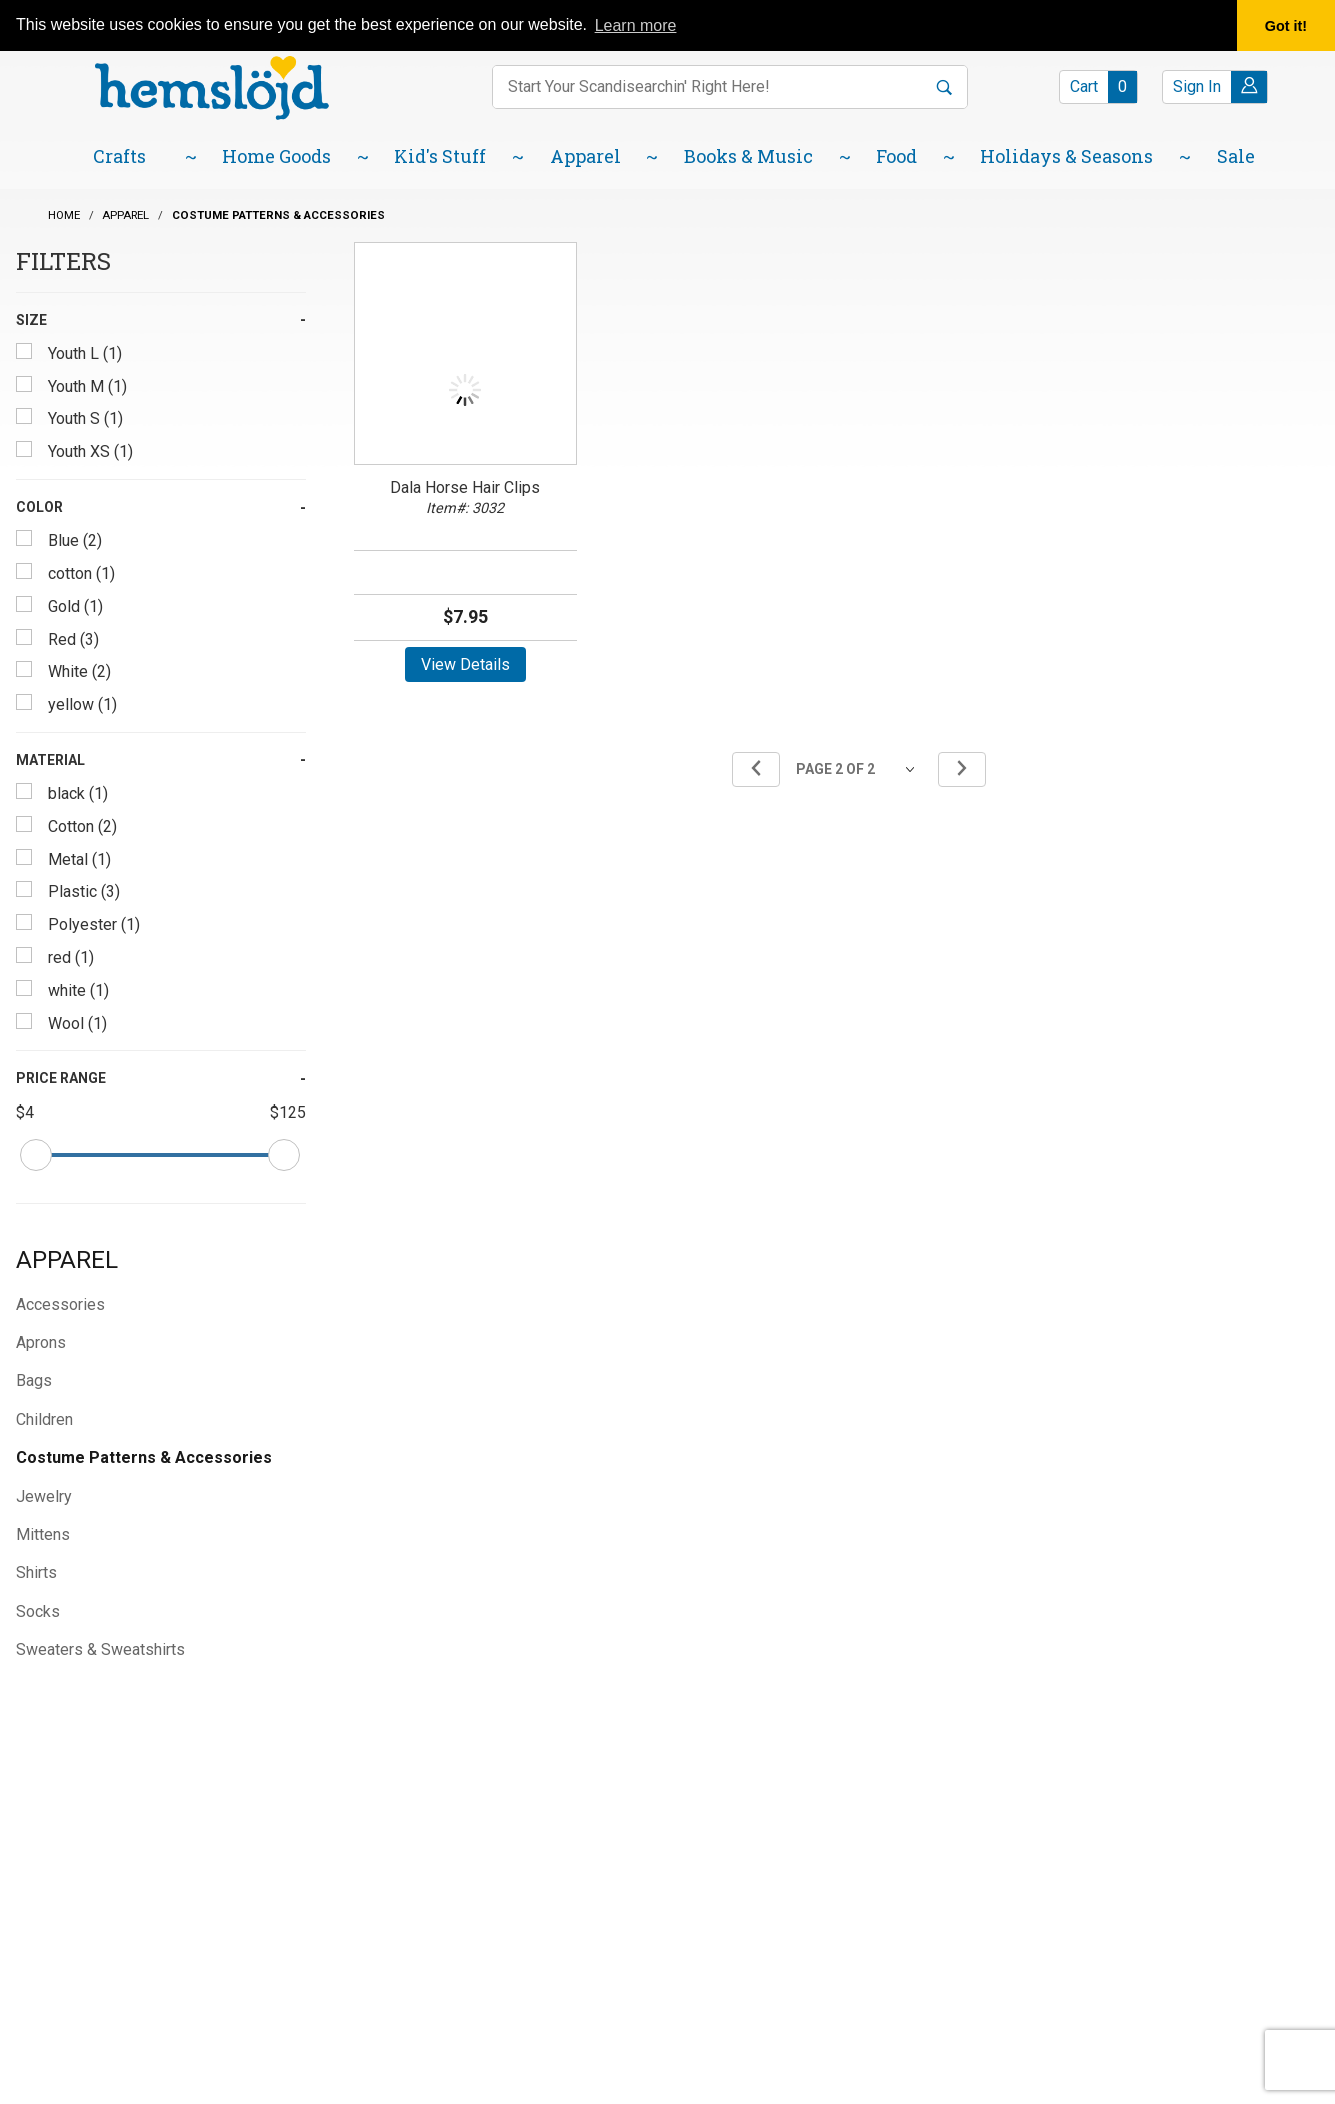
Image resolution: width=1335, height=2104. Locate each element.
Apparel (67, 1260)
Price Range (61, 1078)
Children (44, 1419)
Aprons (41, 1342)
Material (50, 760)
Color (39, 507)
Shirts (36, 1572)
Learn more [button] (636, 25)
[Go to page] (859, 769)
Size (31, 320)
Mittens (43, 1534)
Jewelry (44, 1496)
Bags (34, 1380)
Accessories (60, 1304)
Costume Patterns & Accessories (144, 1457)
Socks (38, 1611)
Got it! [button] (1286, 26)
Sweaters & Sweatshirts (100, 1649)
